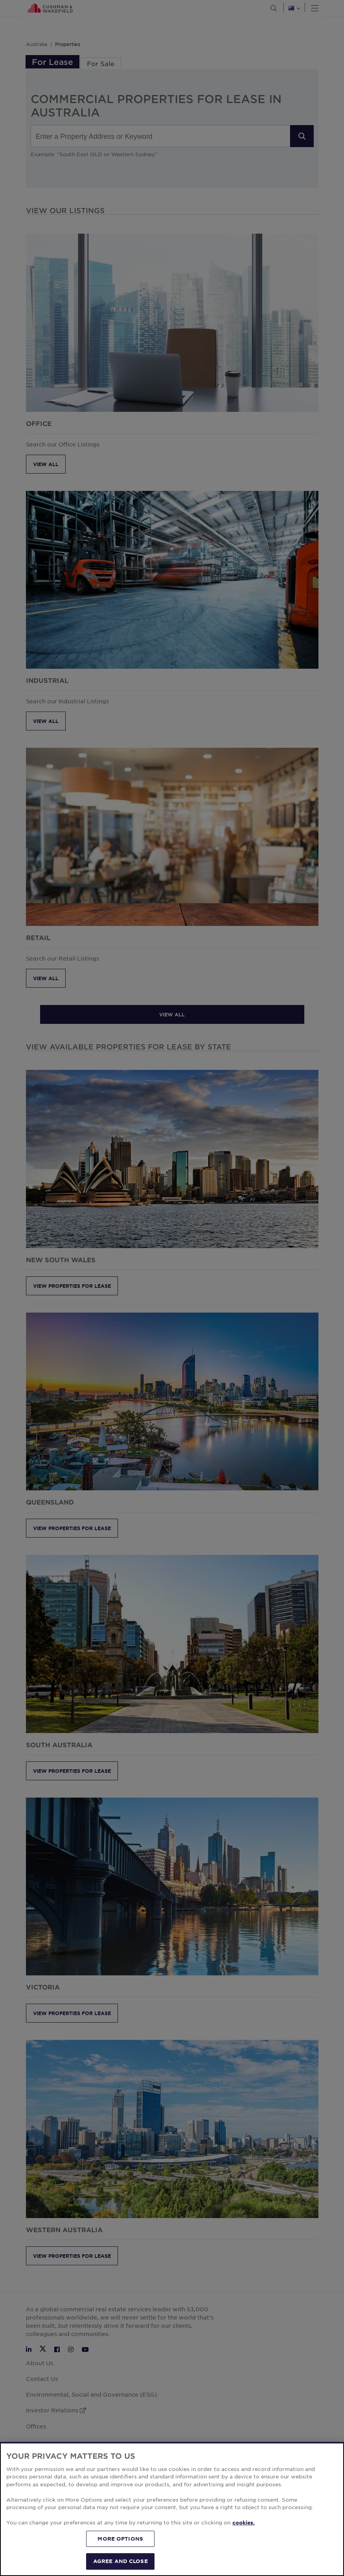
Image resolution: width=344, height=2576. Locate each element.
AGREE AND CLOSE (120, 2561)
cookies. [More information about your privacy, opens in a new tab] (243, 2522)
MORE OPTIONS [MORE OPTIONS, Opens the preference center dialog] (120, 2538)
